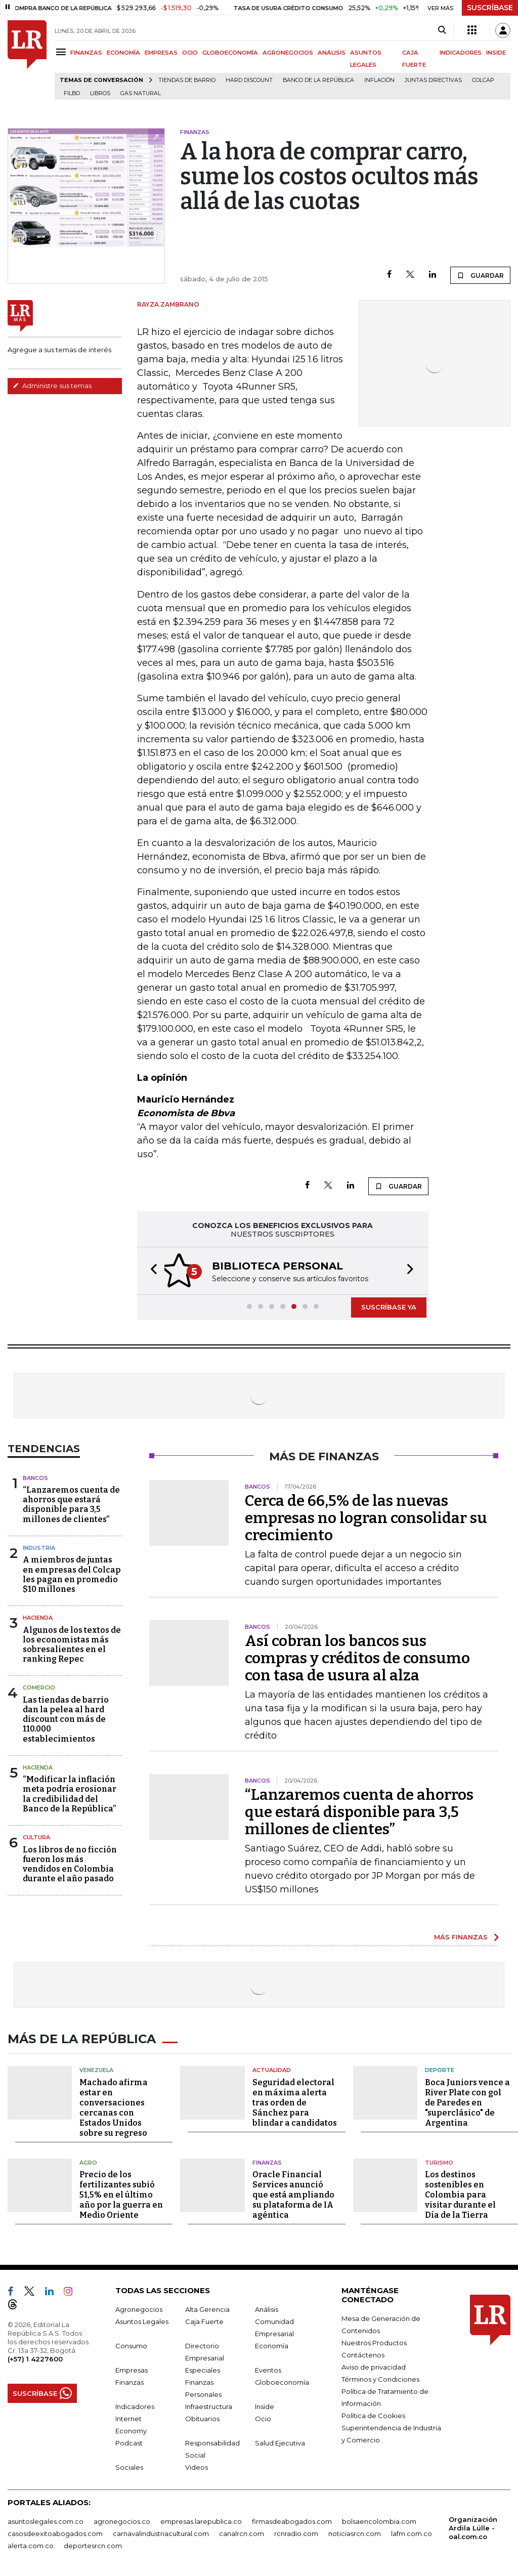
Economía (271, 2343)
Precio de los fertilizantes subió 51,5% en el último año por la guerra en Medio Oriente (121, 2192)
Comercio (39, 1687)
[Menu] (62, 52)
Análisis (266, 2307)
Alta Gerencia (207, 2307)
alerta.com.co (31, 2543)
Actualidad (271, 2067)
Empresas (131, 2367)
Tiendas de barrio (186, 80)
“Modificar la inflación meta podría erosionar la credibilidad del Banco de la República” (69, 1794)
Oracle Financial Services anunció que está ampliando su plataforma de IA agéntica (293, 2192)
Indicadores (134, 2404)
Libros (100, 93)
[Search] (442, 30)
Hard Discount (249, 80)
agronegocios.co (122, 2519)
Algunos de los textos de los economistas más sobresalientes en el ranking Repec (72, 1644)
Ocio (263, 2416)
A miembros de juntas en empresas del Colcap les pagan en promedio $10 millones (72, 1574)
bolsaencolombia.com (379, 2519)
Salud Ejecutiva (280, 2440)
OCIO (190, 52)
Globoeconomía (282, 2380)
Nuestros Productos (374, 2340)
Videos (196, 2465)
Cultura (36, 1837)
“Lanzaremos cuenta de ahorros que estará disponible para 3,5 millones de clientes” (71, 1504)
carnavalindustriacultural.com (161, 2531)
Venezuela (96, 2067)
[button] (150, 1270)
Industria (39, 1547)
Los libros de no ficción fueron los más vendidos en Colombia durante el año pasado (70, 1864)
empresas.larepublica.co (201, 2519)
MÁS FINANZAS (461, 1937)
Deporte (439, 2067)
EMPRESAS (161, 52)
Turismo (439, 2160)
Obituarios (202, 2416)
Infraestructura (208, 2404)
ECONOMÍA (123, 52)
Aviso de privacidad (373, 2364)
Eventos (268, 2367)
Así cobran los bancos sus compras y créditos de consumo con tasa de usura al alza (357, 1658)
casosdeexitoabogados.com (55, 2531)
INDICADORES (461, 52)
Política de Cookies (373, 2413)
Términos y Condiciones (380, 2377)
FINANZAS (86, 52)
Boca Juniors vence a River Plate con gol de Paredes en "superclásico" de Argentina (467, 2100)
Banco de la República (318, 80)
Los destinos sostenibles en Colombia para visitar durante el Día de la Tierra (460, 2192)
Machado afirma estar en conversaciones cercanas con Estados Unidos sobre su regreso (113, 2105)
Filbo (72, 93)
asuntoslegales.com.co (45, 2519)
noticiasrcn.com (354, 2531)
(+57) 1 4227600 (35, 2356)
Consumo (131, 2343)
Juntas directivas (433, 80)
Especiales (202, 2367)
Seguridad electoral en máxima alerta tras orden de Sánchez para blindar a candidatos (294, 2100)
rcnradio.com (296, 2531)
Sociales (129, 2465)
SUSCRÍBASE (490, 7)
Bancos (35, 1478)
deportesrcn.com (93, 2543)
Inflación (379, 80)
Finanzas (267, 2160)
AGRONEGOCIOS (288, 52)
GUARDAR (480, 275)
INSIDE (496, 52)
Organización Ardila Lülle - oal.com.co (473, 2525)
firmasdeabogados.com (292, 2519)
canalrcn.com (241, 2531)
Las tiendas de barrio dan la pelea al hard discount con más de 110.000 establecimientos (66, 1719)
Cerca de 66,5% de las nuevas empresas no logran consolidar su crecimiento (366, 1518)
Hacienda (38, 1617)
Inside (264, 2404)
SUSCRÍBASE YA (388, 1307)
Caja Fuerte (204, 2319)
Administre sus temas (52, 386)
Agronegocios (138, 2307)
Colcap (483, 80)
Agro (88, 2160)
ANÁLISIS (332, 52)
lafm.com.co (411, 2531)
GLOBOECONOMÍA (230, 52)
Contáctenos (362, 2352)
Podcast (129, 2440)
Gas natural (140, 93)
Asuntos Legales (141, 2319)
